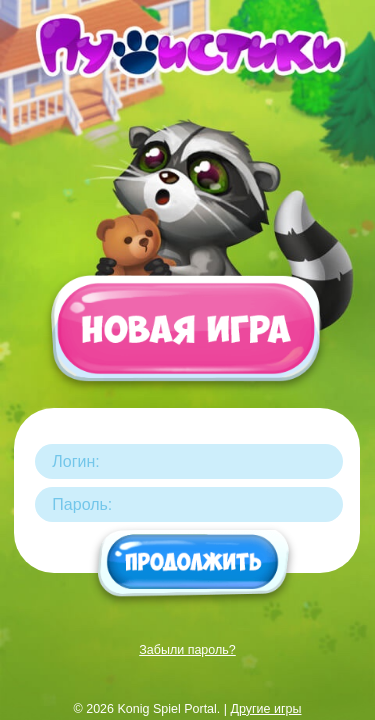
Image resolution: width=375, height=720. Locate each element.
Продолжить (194, 564)
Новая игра (185, 338)
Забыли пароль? (187, 650)
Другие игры (266, 709)
